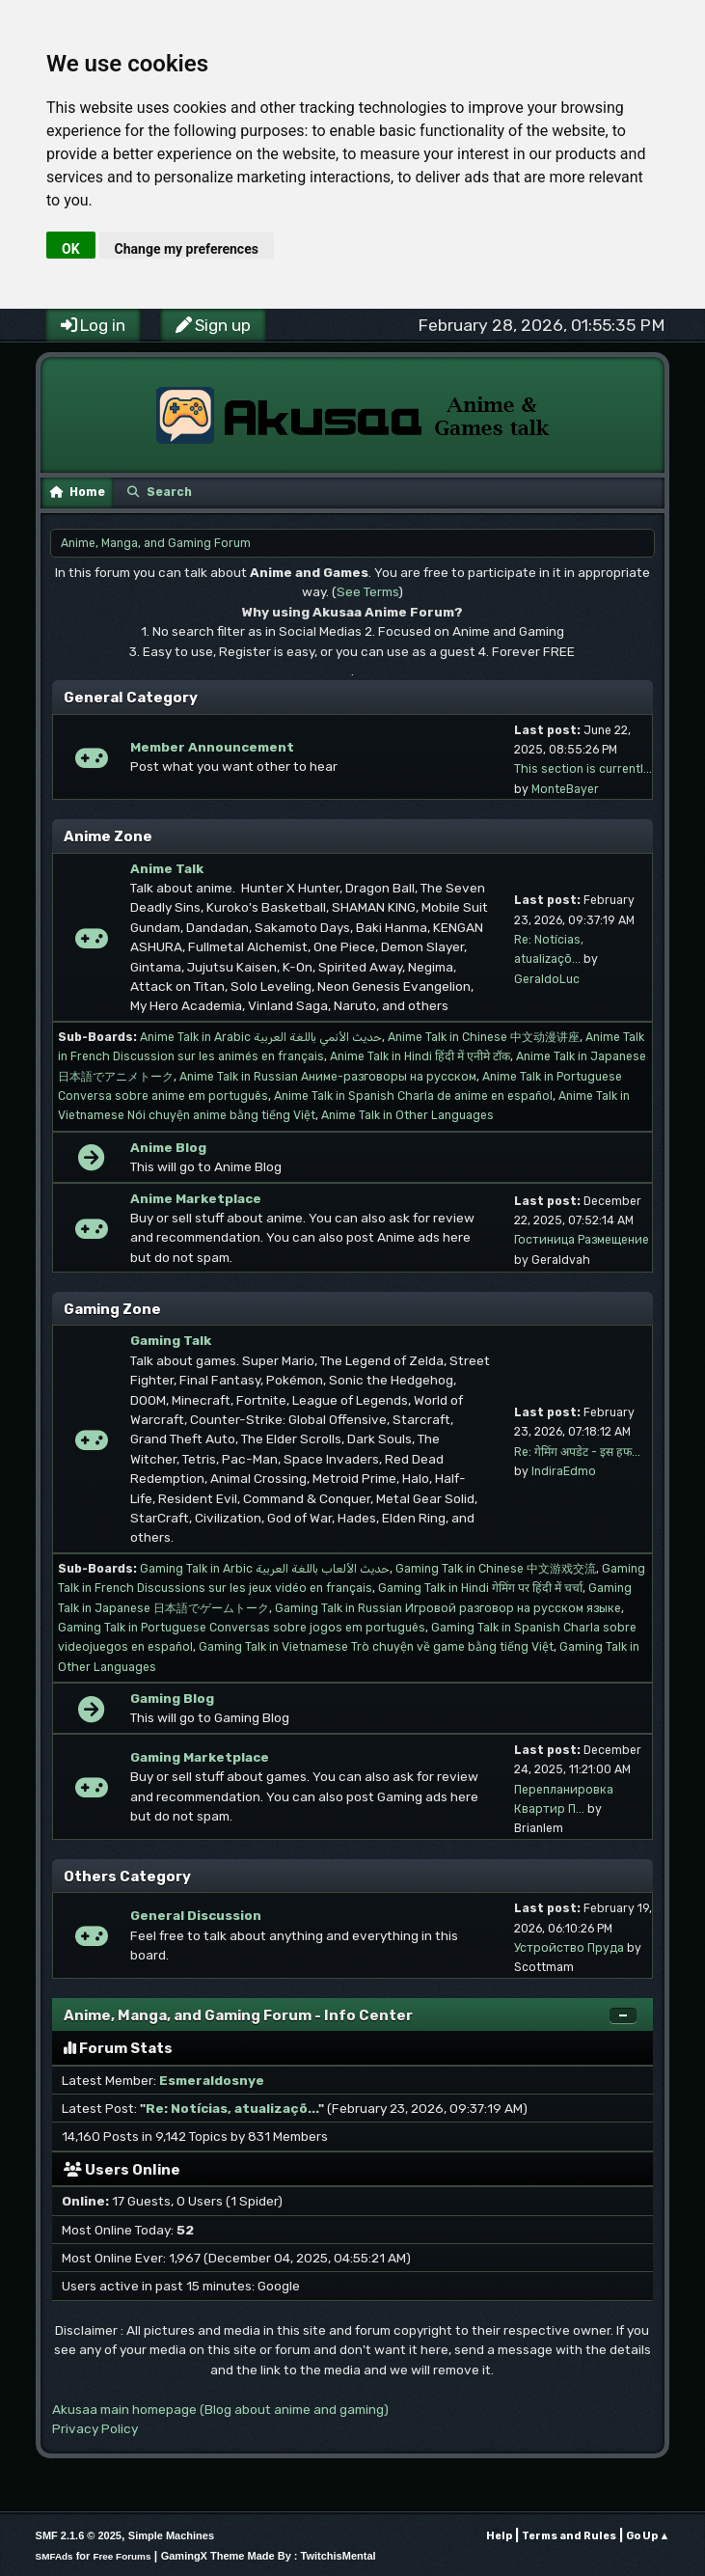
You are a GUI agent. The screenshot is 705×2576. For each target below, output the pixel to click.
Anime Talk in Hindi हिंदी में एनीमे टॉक (420, 1056)
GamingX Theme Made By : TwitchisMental (268, 2556)
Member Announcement (212, 746)
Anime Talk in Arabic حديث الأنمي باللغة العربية (261, 1037)
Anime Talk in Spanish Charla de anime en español (413, 1096)
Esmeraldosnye (211, 2080)
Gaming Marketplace (199, 1757)
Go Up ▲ (648, 2536)
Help (499, 2536)
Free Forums (121, 2556)
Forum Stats (118, 2048)
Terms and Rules (569, 2536)
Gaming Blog (172, 1698)
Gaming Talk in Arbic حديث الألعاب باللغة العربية (265, 1569)
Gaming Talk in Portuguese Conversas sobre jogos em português (241, 1627)
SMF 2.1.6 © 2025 (79, 2535)
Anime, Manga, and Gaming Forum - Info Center (238, 2015)
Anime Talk (166, 868)
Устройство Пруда (569, 1948)
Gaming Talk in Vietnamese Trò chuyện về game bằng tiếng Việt (376, 1647)
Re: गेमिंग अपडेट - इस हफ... (577, 1452)
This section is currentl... (583, 769)
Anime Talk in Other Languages (407, 1115)
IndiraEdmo (563, 1471)
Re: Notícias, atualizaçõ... (232, 2108)
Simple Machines (171, 2535)
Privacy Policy (95, 2428)
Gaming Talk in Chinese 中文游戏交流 (495, 1569)
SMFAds (54, 2556)
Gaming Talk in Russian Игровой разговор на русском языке (448, 1608)
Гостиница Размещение (581, 1240)
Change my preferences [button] (186, 249)
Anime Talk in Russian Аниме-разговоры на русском (327, 1076)
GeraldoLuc (547, 979)
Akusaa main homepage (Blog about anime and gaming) (220, 2409)
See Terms (367, 591)
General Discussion (195, 1915)
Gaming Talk (170, 1340)
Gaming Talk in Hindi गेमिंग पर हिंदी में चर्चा (480, 1588)
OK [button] (71, 249)
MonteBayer (565, 789)
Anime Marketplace (195, 1198)
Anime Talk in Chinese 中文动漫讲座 (484, 1037)
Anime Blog (168, 1147)
